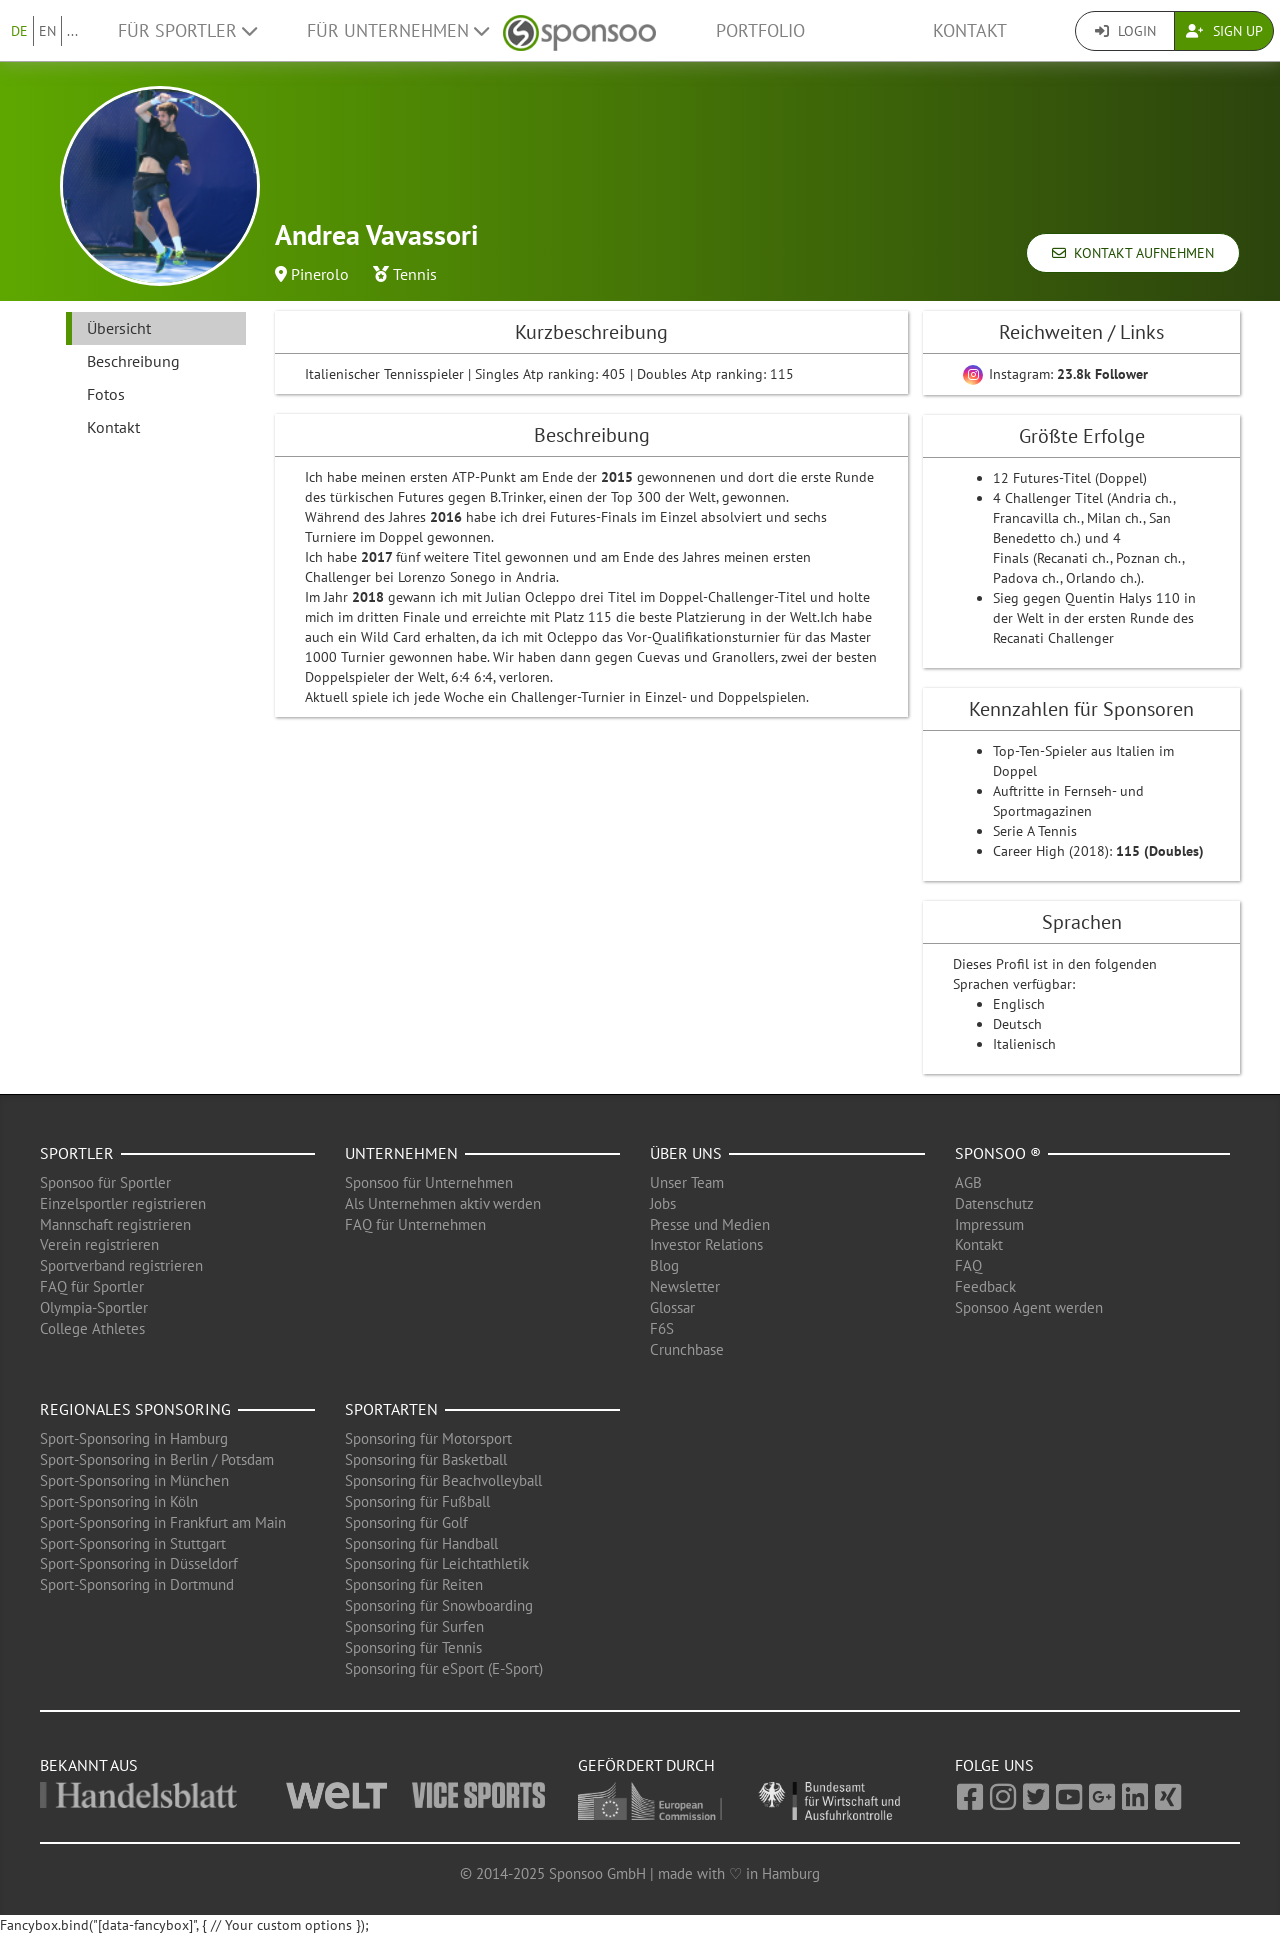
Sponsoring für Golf (406, 1522)
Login (1125, 31)
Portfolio (760, 30)
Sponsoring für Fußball (417, 1501)
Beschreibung (133, 361)
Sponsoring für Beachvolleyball (443, 1480)
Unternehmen (401, 1153)
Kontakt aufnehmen (1133, 253)
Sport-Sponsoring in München (134, 1480)
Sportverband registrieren (121, 1265)
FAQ (968, 1265)
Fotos (106, 394)
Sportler (77, 1153)
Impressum (989, 1224)
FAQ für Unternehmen (415, 1224)
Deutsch (1017, 1024)
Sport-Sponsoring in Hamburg (134, 1438)
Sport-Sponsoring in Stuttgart (133, 1543)
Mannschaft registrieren (115, 1224)
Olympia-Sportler (94, 1307)
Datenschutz (994, 1203)
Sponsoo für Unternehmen (429, 1182)
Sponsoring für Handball (421, 1543)
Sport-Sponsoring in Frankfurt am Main (163, 1522)
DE (19, 31)
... (72, 31)
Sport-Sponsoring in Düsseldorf (139, 1563)
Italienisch (1024, 1044)
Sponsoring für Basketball (426, 1459)
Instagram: (1055, 374)
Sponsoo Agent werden (1029, 1307)
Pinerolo (320, 274)
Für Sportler (187, 30)
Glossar (672, 1307)
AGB (968, 1182)
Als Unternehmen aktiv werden (443, 1203)
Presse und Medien (710, 1224)
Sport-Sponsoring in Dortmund (137, 1584)
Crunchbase (687, 1349)
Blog (664, 1265)
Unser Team (687, 1182)
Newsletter (685, 1286)
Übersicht (119, 328)
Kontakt (970, 30)
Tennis (415, 274)
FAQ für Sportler (92, 1286)
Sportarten (391, 1409)
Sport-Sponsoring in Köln (119, 1501)
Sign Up (1224, 31)
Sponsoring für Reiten (414, 1584)
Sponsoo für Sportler (105, 1182)
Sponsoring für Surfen (414, 1626)
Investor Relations (706, 1244)
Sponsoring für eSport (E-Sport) (444, 1668)
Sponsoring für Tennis (413, 1647)
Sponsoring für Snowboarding (439, 1605)
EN (47, 31)
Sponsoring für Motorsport (428, 1438)
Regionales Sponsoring (135, 1409)
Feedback (985, 1286)
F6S (662, 1328)
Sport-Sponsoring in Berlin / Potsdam (157, 1459)
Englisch (1019, 1004)
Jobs (663, 1203)
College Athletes (92, 1328)
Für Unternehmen (398, 30)
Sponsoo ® (998, 1153)
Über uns (686, 1153)
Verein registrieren (99, 1244)
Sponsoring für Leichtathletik (437, 1563)
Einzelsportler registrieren (123, 1203)
